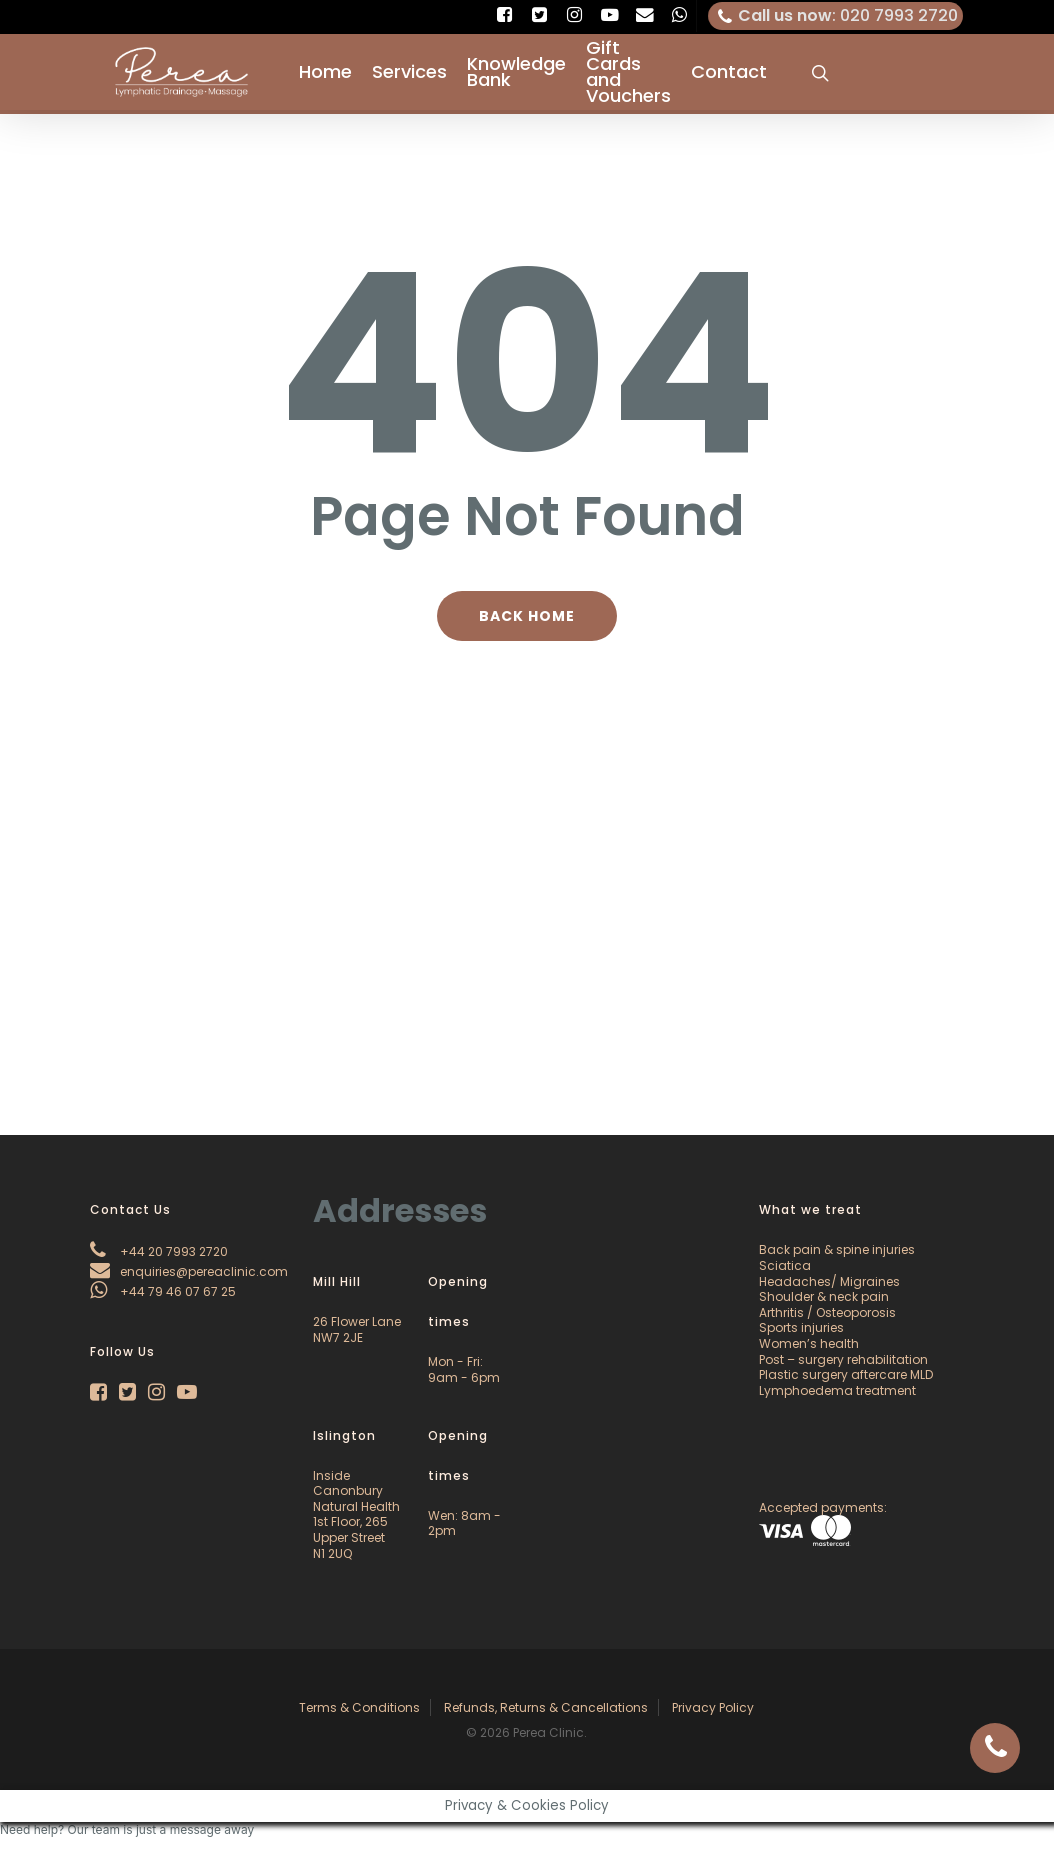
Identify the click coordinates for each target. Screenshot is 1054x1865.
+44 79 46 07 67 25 (163, 1291)
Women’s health (809, 1343)
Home (325, 74)
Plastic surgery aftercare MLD (846, 1374)
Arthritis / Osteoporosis (827, 1312)
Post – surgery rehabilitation (843, 1359)
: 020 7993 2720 (836, 16)
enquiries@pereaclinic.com (189, 1271)
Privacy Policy (713, 1707)
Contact (729, 74)
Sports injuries (801, 1327)
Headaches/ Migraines (829, 1281)
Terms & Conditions (359, 1707)
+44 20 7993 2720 (159, 1251)
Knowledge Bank (516, 74)
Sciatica (785, 1265)
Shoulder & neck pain (824, 1296)
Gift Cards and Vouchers (628, 74)
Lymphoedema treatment (837, 1390)
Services (409, 74)
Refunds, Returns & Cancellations (546, 1707)
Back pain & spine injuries (837, 1249)
